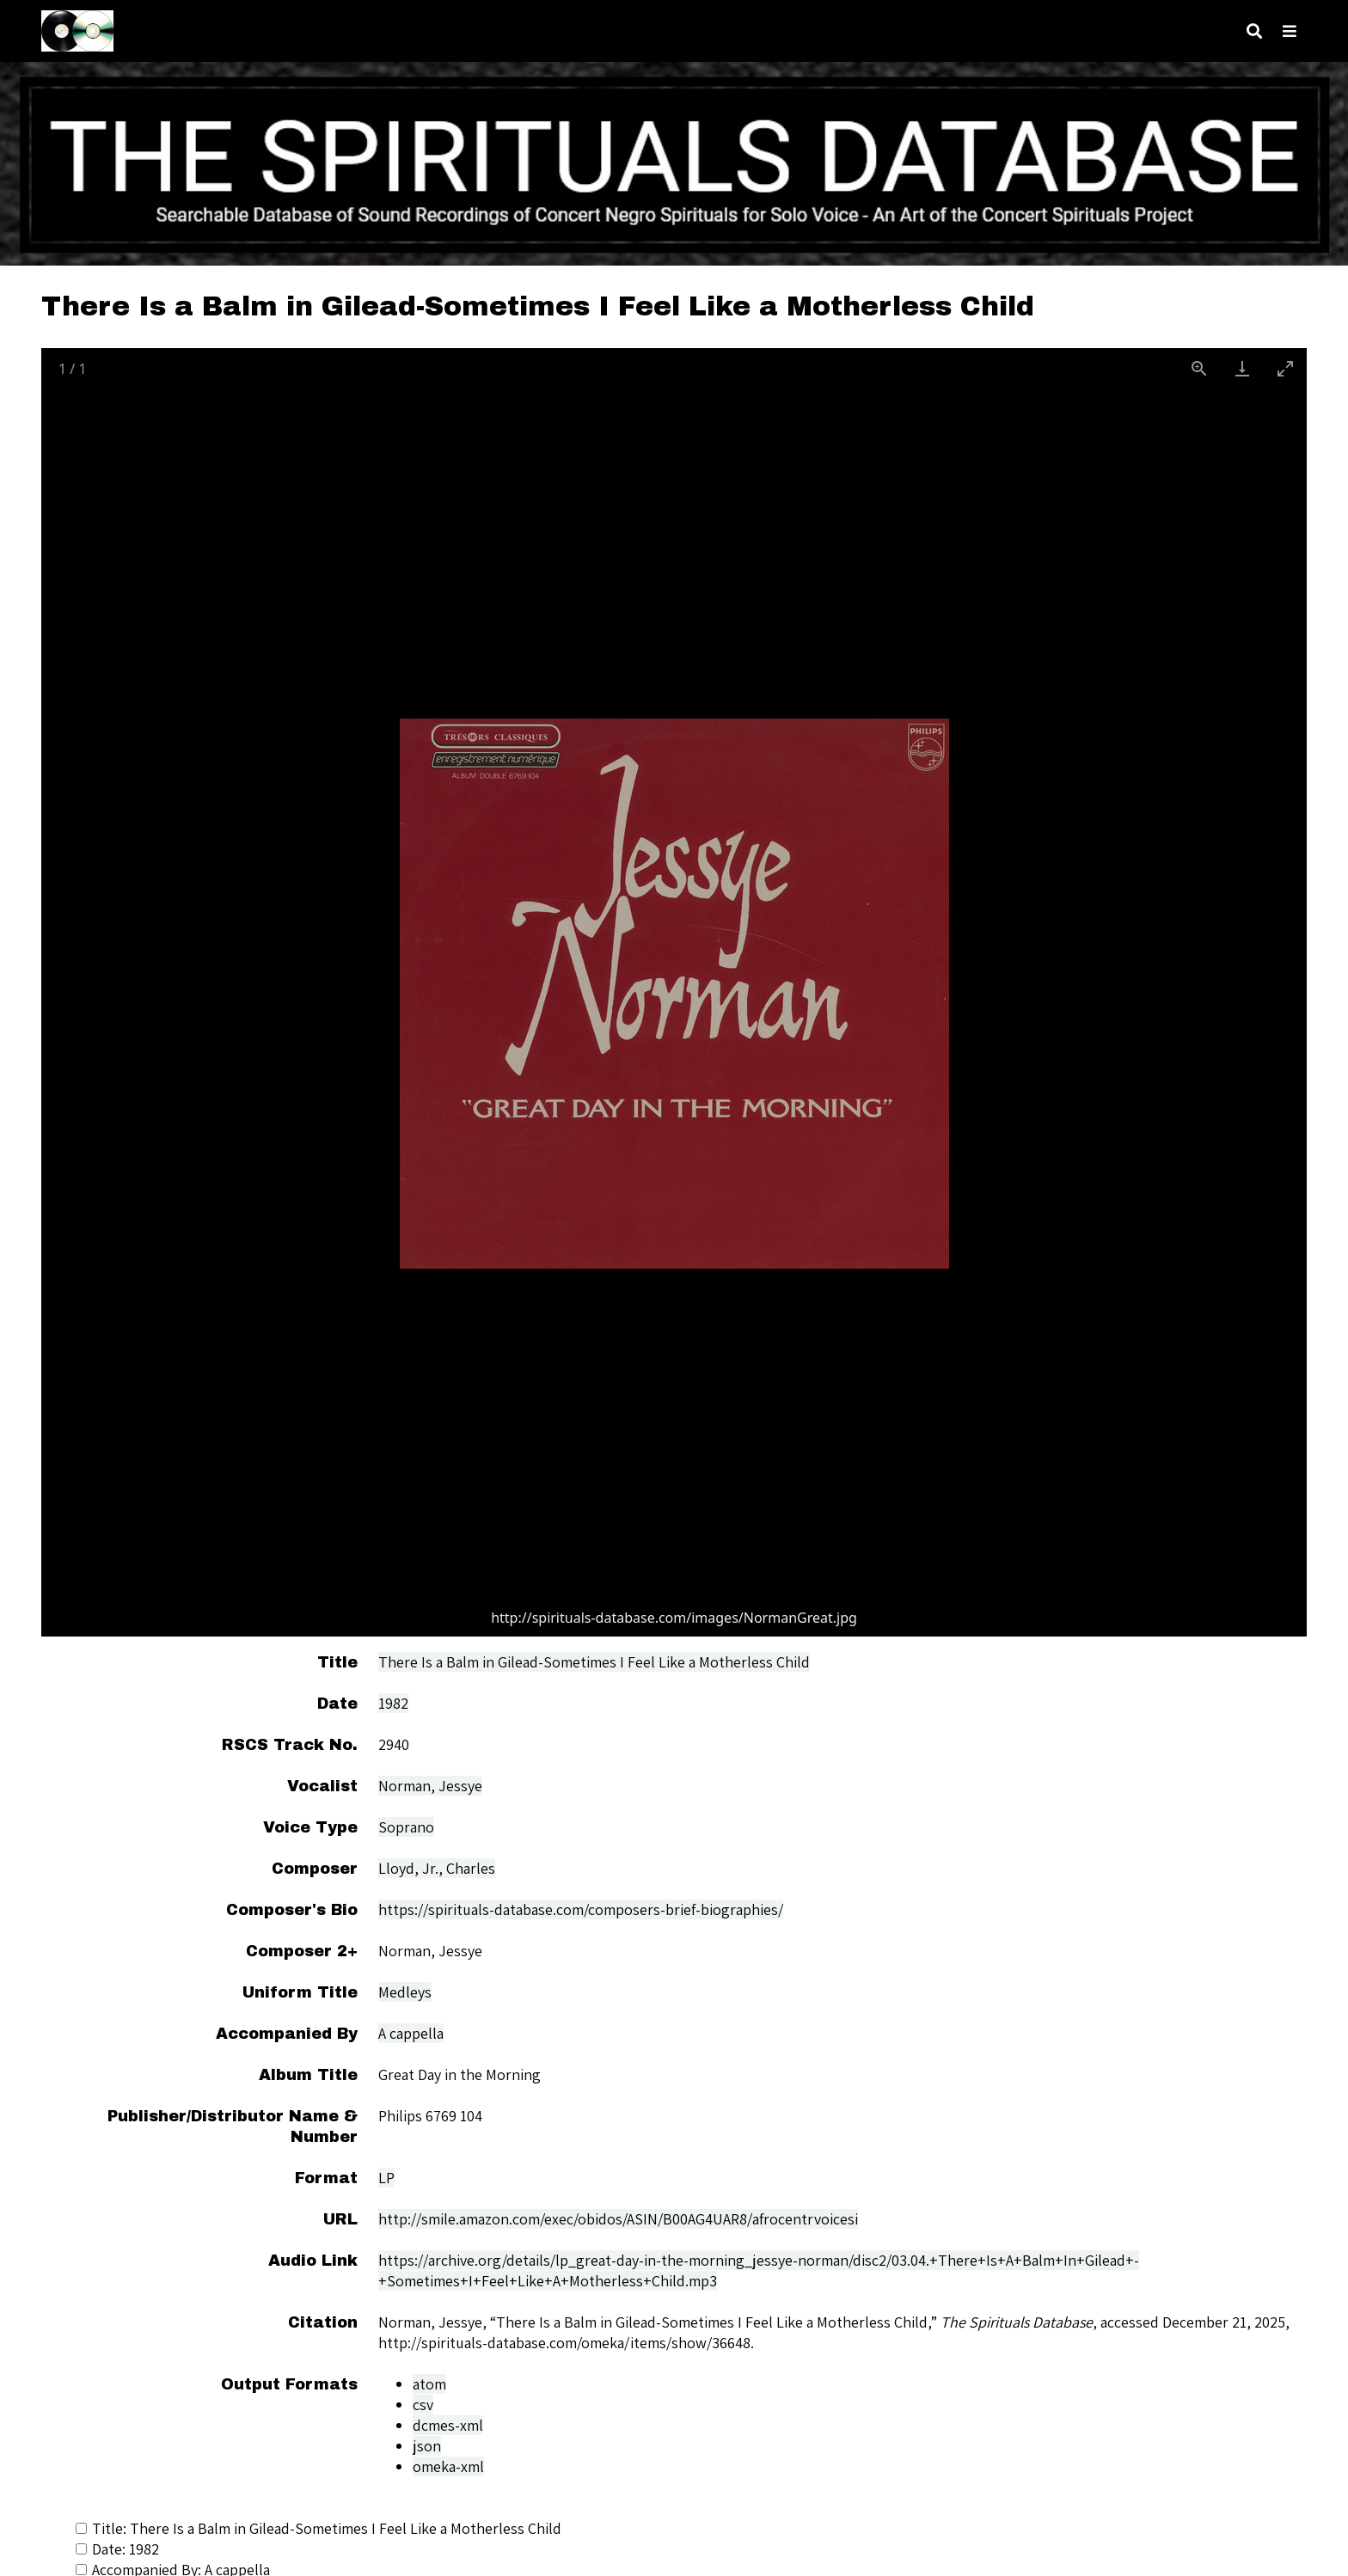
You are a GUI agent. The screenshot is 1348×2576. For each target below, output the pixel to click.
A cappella (411, 2033)
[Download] (1242, 368)
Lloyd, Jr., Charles (436, 1868)
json (427, 2446)
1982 (393, 1703)
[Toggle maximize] (1285, 368)
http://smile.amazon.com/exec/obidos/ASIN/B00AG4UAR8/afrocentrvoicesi (618, 2219)
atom (429, 2384)
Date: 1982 (117, 2549)
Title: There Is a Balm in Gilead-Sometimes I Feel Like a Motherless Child (318, 2528)
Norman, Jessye (430, 1786)
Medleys (405, 1992)
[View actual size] (1199, 368)
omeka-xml (448, 2466)
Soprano (406, 1827)
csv (423, 2404)
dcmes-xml (448, 2425)
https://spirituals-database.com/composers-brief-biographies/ (580, 1909)
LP (386, 2177)
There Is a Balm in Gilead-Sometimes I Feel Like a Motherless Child (594, 1662)
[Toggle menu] (1289, 31)
